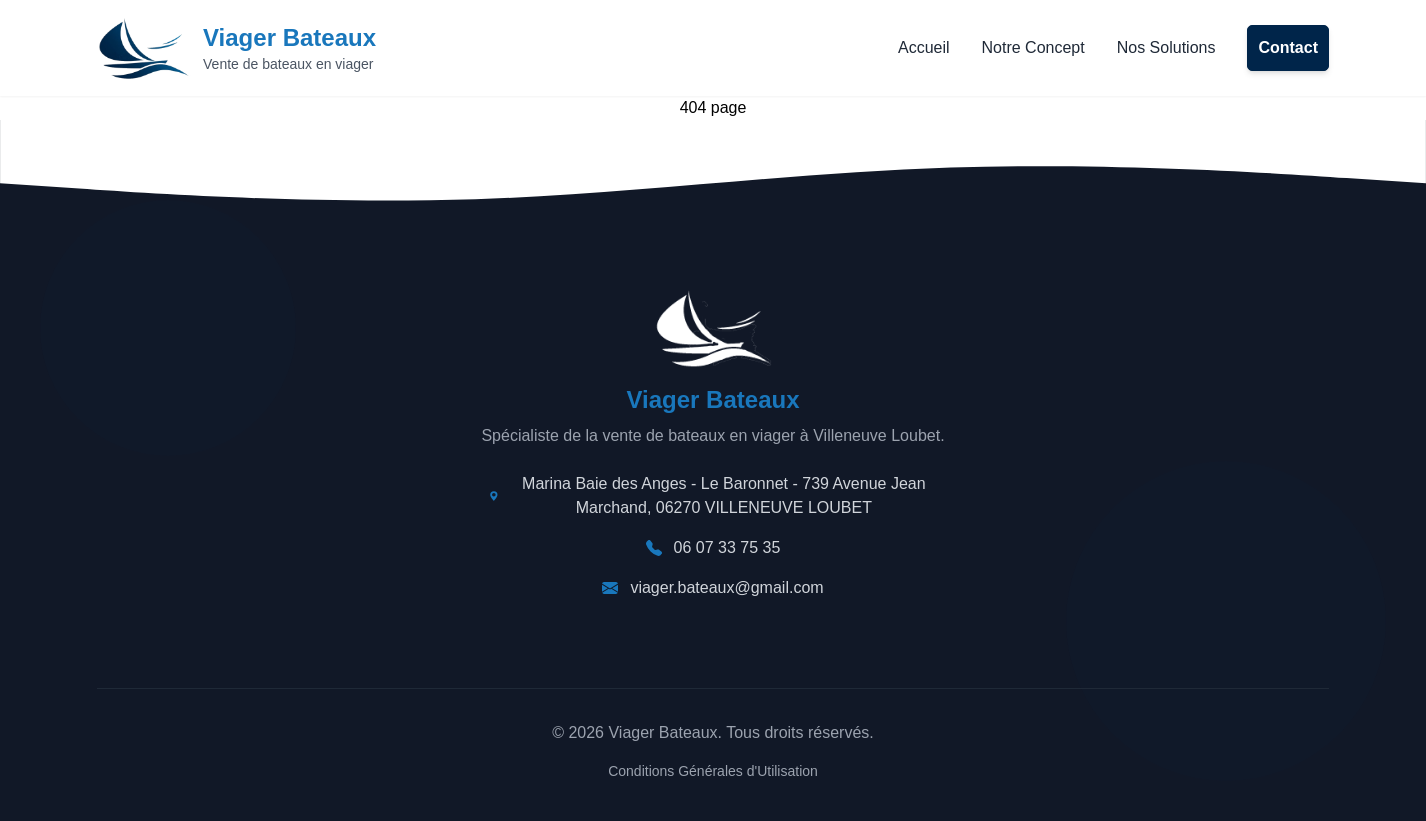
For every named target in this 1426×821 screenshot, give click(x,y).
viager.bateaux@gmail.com (726, 587)
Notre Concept (1033, 47)
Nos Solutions (1166, 47)
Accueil (924, 47)
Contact (1288, 47)
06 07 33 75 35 (727, 547)
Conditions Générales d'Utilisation (713, 771)
